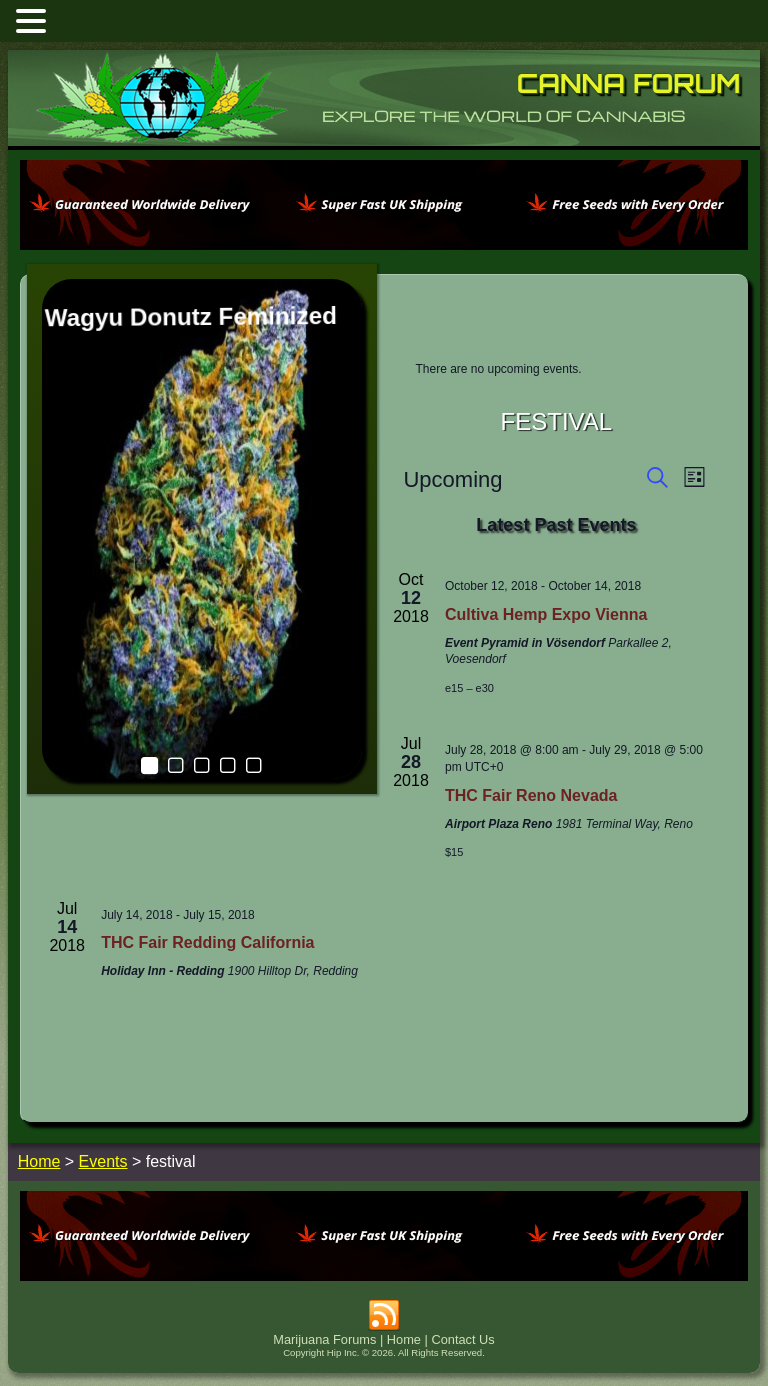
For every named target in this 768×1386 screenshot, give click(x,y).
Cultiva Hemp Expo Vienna (546, 614)
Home (404, 1322)
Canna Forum (629, 83)
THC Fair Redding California (207, 926)
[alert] (556, 369)
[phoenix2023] (384, 244)
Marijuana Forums (324, 1322)
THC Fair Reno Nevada (187, 778)
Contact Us (462, 1322)
